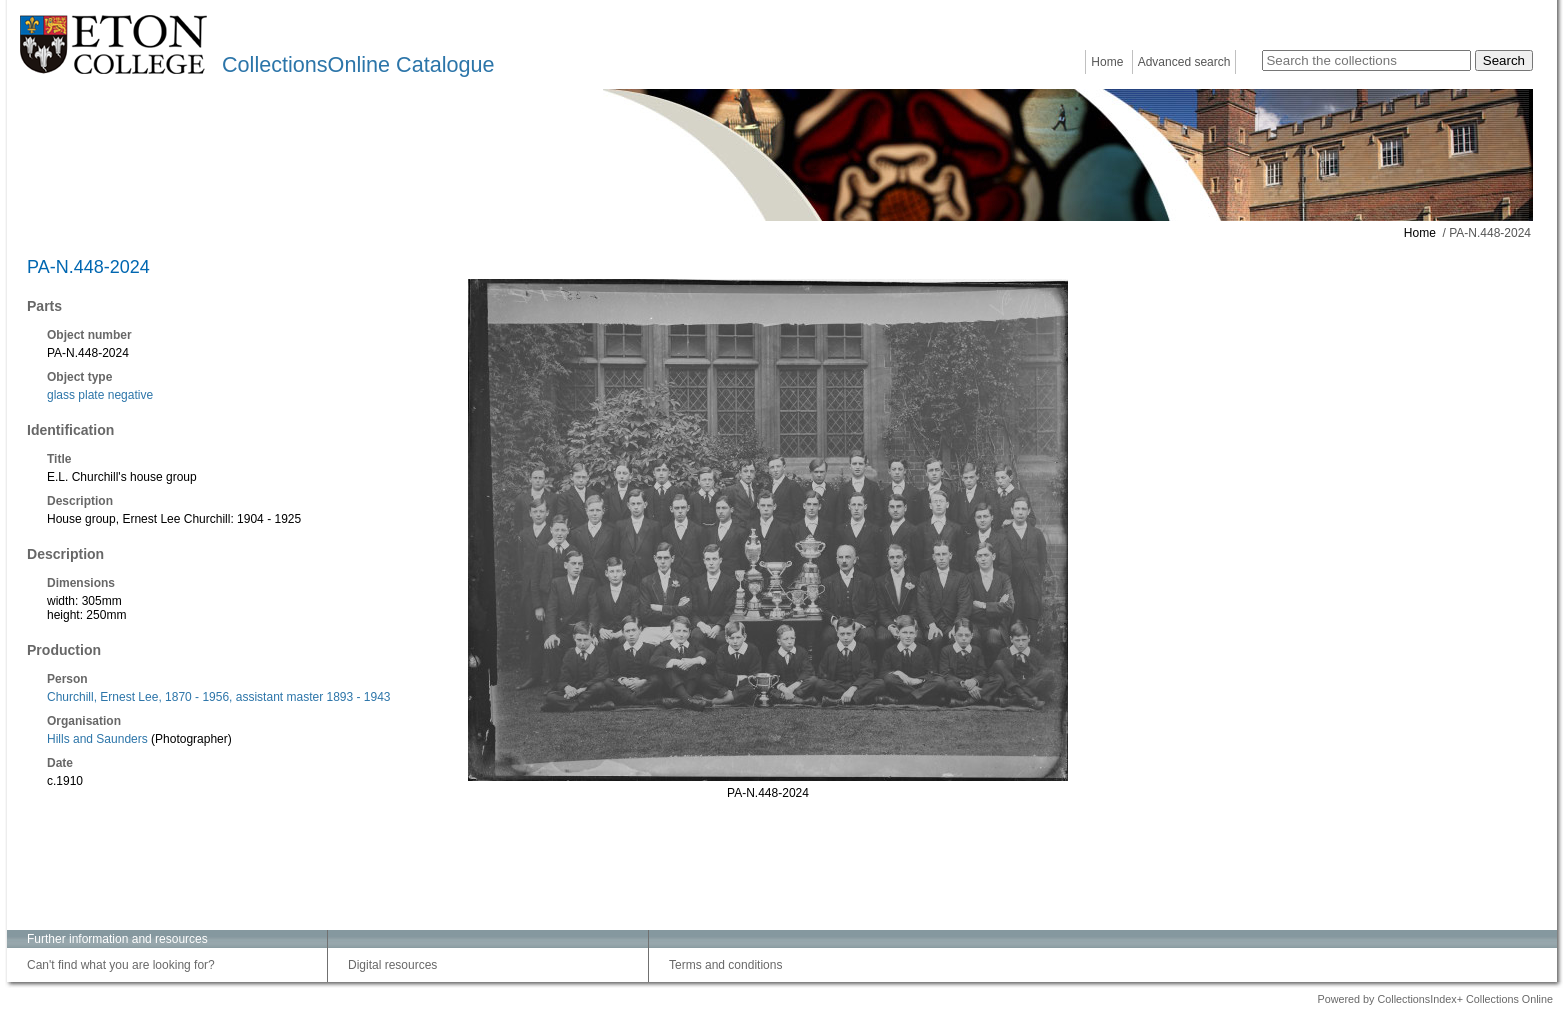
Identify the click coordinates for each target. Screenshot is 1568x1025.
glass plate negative (100, 395)
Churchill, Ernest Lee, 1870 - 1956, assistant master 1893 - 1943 (219, 697)
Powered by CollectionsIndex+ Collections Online (1435, 999)
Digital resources (392, 965)
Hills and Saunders (97, 739)
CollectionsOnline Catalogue (358, 64)
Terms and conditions (725, 965)
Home (1107, 62)
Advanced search (1184, 62)
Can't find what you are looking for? (121, 965)
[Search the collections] (1366, 60)
